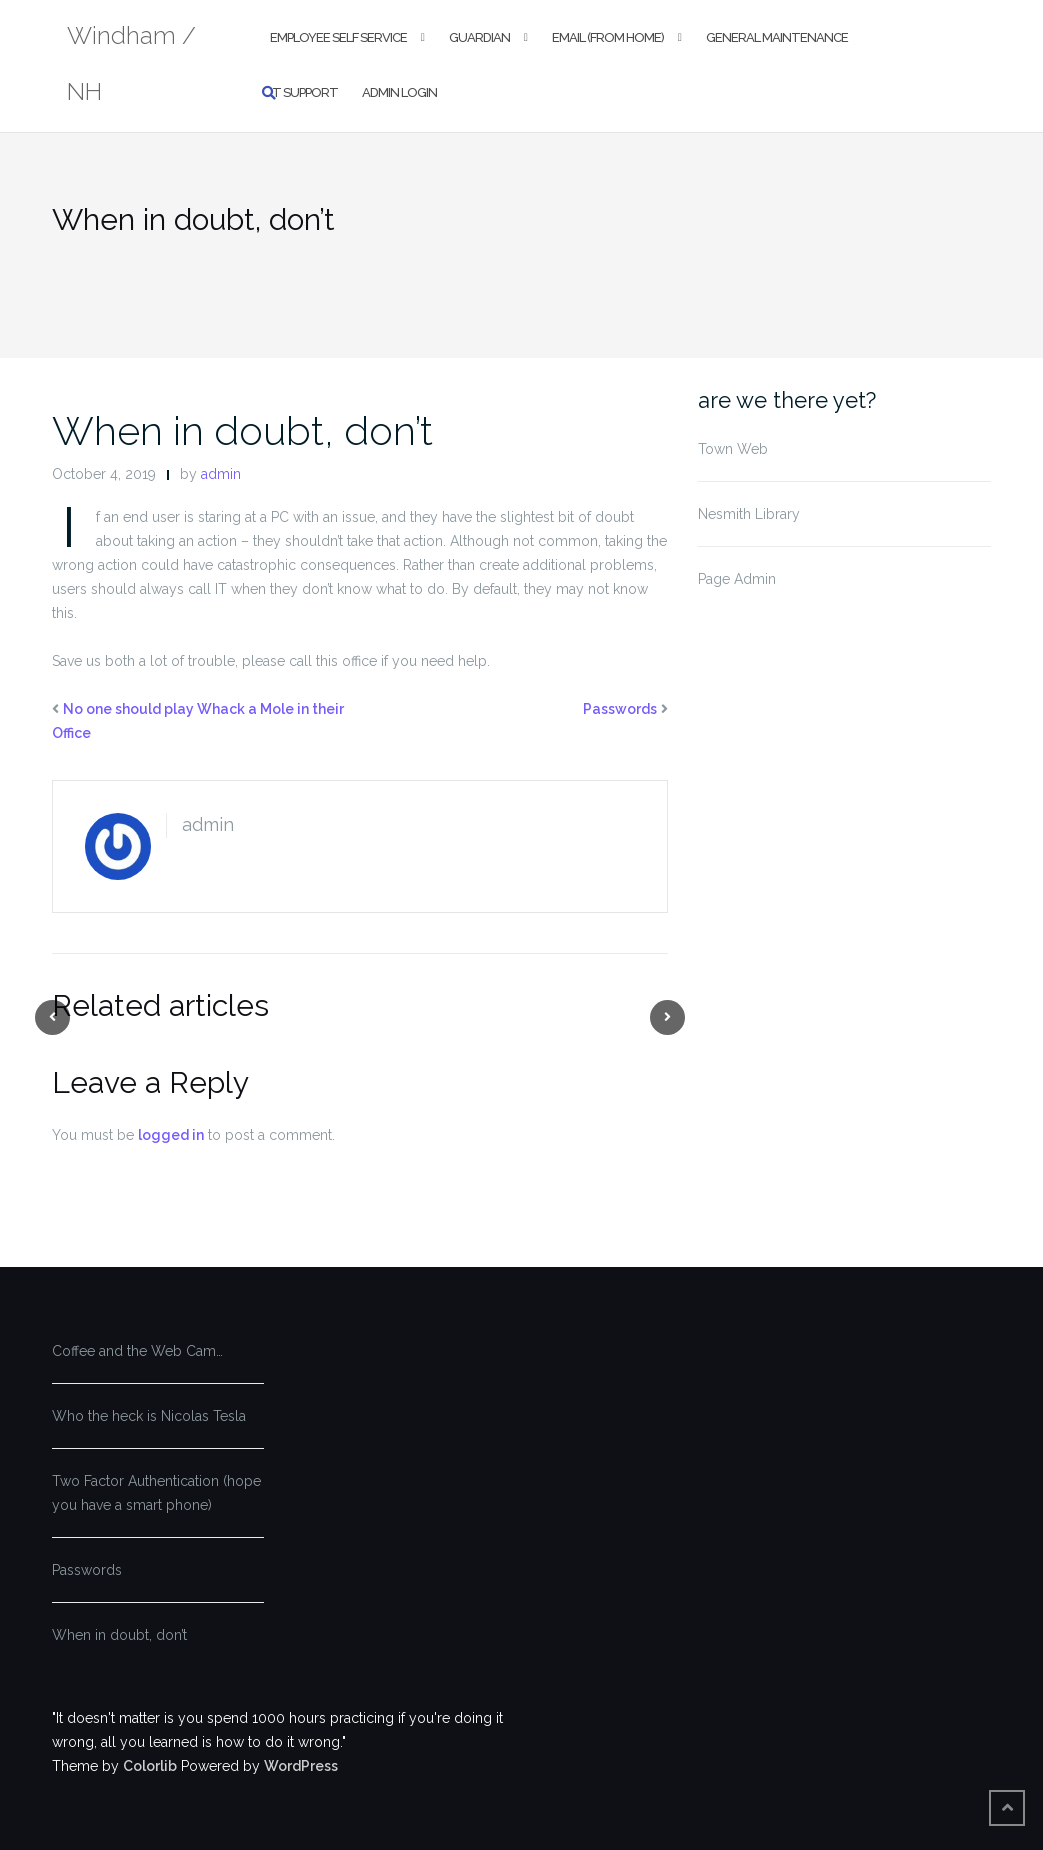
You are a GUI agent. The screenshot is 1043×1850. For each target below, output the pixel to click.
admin (221, 474)
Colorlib (150, 1766)
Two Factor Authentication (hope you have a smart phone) (156, 1493)
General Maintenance (777, 37)
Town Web (733, 449)
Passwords (620, 709)
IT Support (304, 92)
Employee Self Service (338, 37)
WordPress (301, 1766)
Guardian (479, 37)
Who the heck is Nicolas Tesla (149, 1416)
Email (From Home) (608, 37)
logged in (171, 1135)
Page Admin (737, 579)
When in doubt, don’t (242, 430)
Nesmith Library (749, 514)
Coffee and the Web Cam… (137, 1351)
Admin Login (399, 92)
